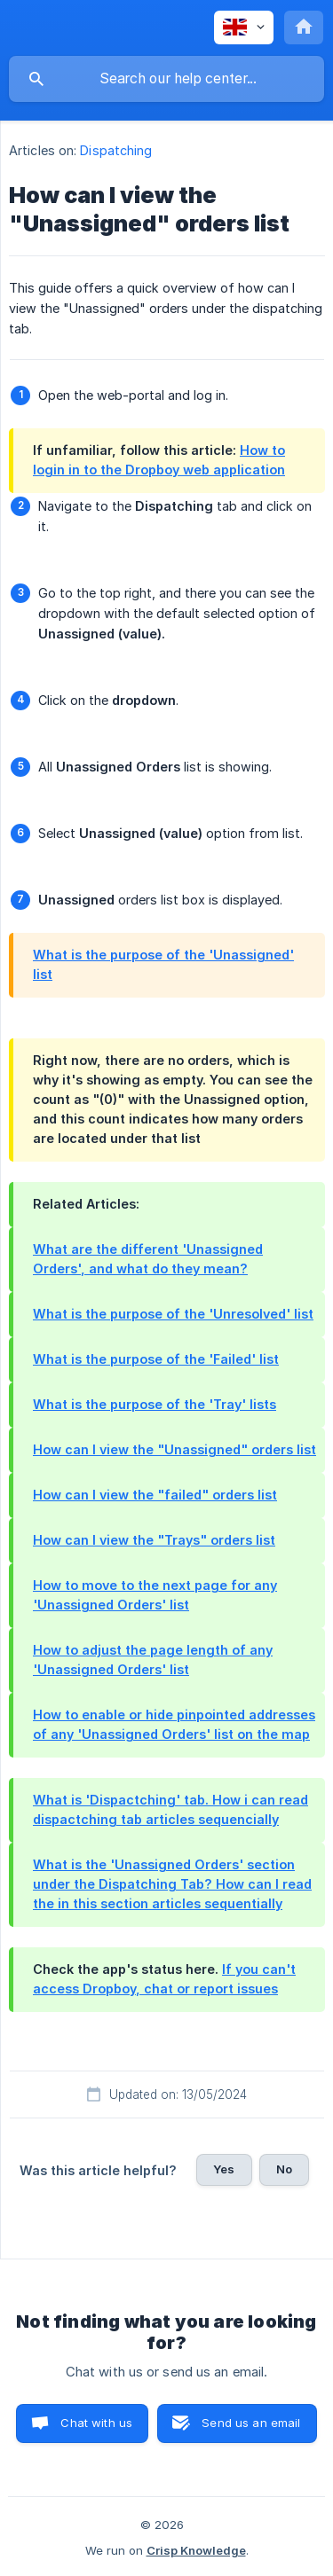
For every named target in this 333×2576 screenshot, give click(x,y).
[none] (244, 27)
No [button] (284, 2169)
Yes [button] (223, 2169)
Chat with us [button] (96, 2422)
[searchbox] (166, 79)
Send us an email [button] (251, 2422)
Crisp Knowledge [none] (196, 2550)
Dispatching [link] (116, 150)
